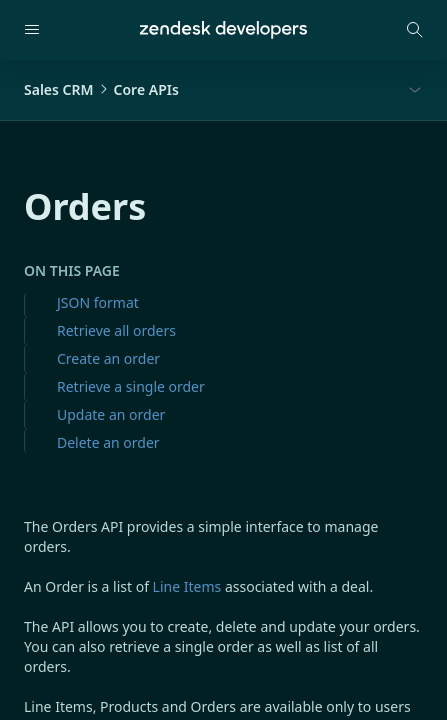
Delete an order (108, 442)
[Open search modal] (415, 30)
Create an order (108, 358)
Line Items (187, 586)
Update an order (111, 414)
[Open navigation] (32, 30)
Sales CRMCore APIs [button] (101, 89)
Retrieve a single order (131, 386)
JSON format (98, 302)
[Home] (223, 30)
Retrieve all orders (116, 330)
